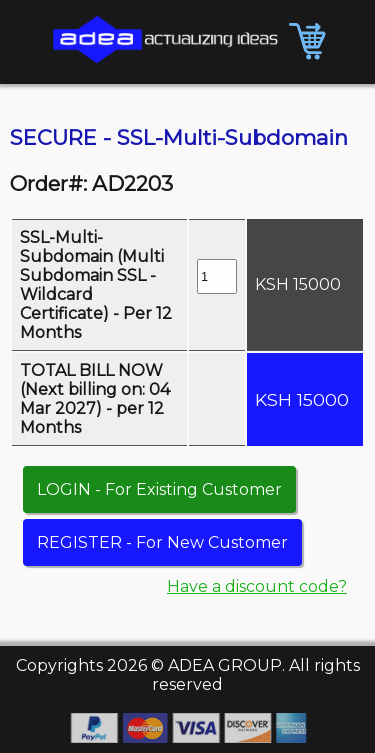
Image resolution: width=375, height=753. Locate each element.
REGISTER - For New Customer (162, 542)
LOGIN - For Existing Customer (159, 489)
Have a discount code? (257, 586)
